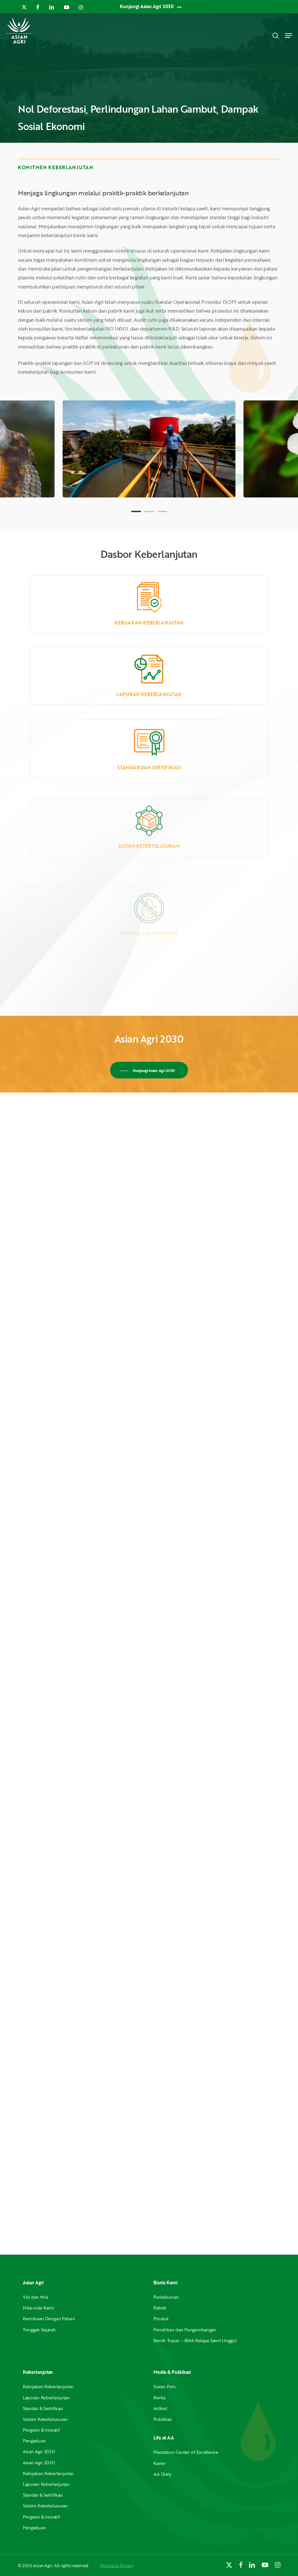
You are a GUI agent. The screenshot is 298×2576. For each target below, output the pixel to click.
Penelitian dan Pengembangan (184, 2329)
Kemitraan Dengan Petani (49, 2318)
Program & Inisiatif (41, 2429)
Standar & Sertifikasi (43, 2408)
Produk (160, 2318)
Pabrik (159, 2307)
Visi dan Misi (35, 2296)
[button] (288, 35)
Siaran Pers (164, 2386)
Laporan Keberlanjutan (46, 2397)
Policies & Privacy (116, 2565)
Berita (159, 2397)
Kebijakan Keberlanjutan (149, 638)
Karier (159, 2463)
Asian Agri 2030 (39, 2451)
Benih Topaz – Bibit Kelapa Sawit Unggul (194, 2340)
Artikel (160, 2408)
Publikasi (162, 2419)
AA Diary (162, 2474)
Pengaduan (34, 2440)
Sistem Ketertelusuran (45, 2419)
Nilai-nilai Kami (38, 2307)
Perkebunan (166, 2296)
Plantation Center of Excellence (185, 2452)
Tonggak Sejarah (39, 2329)
